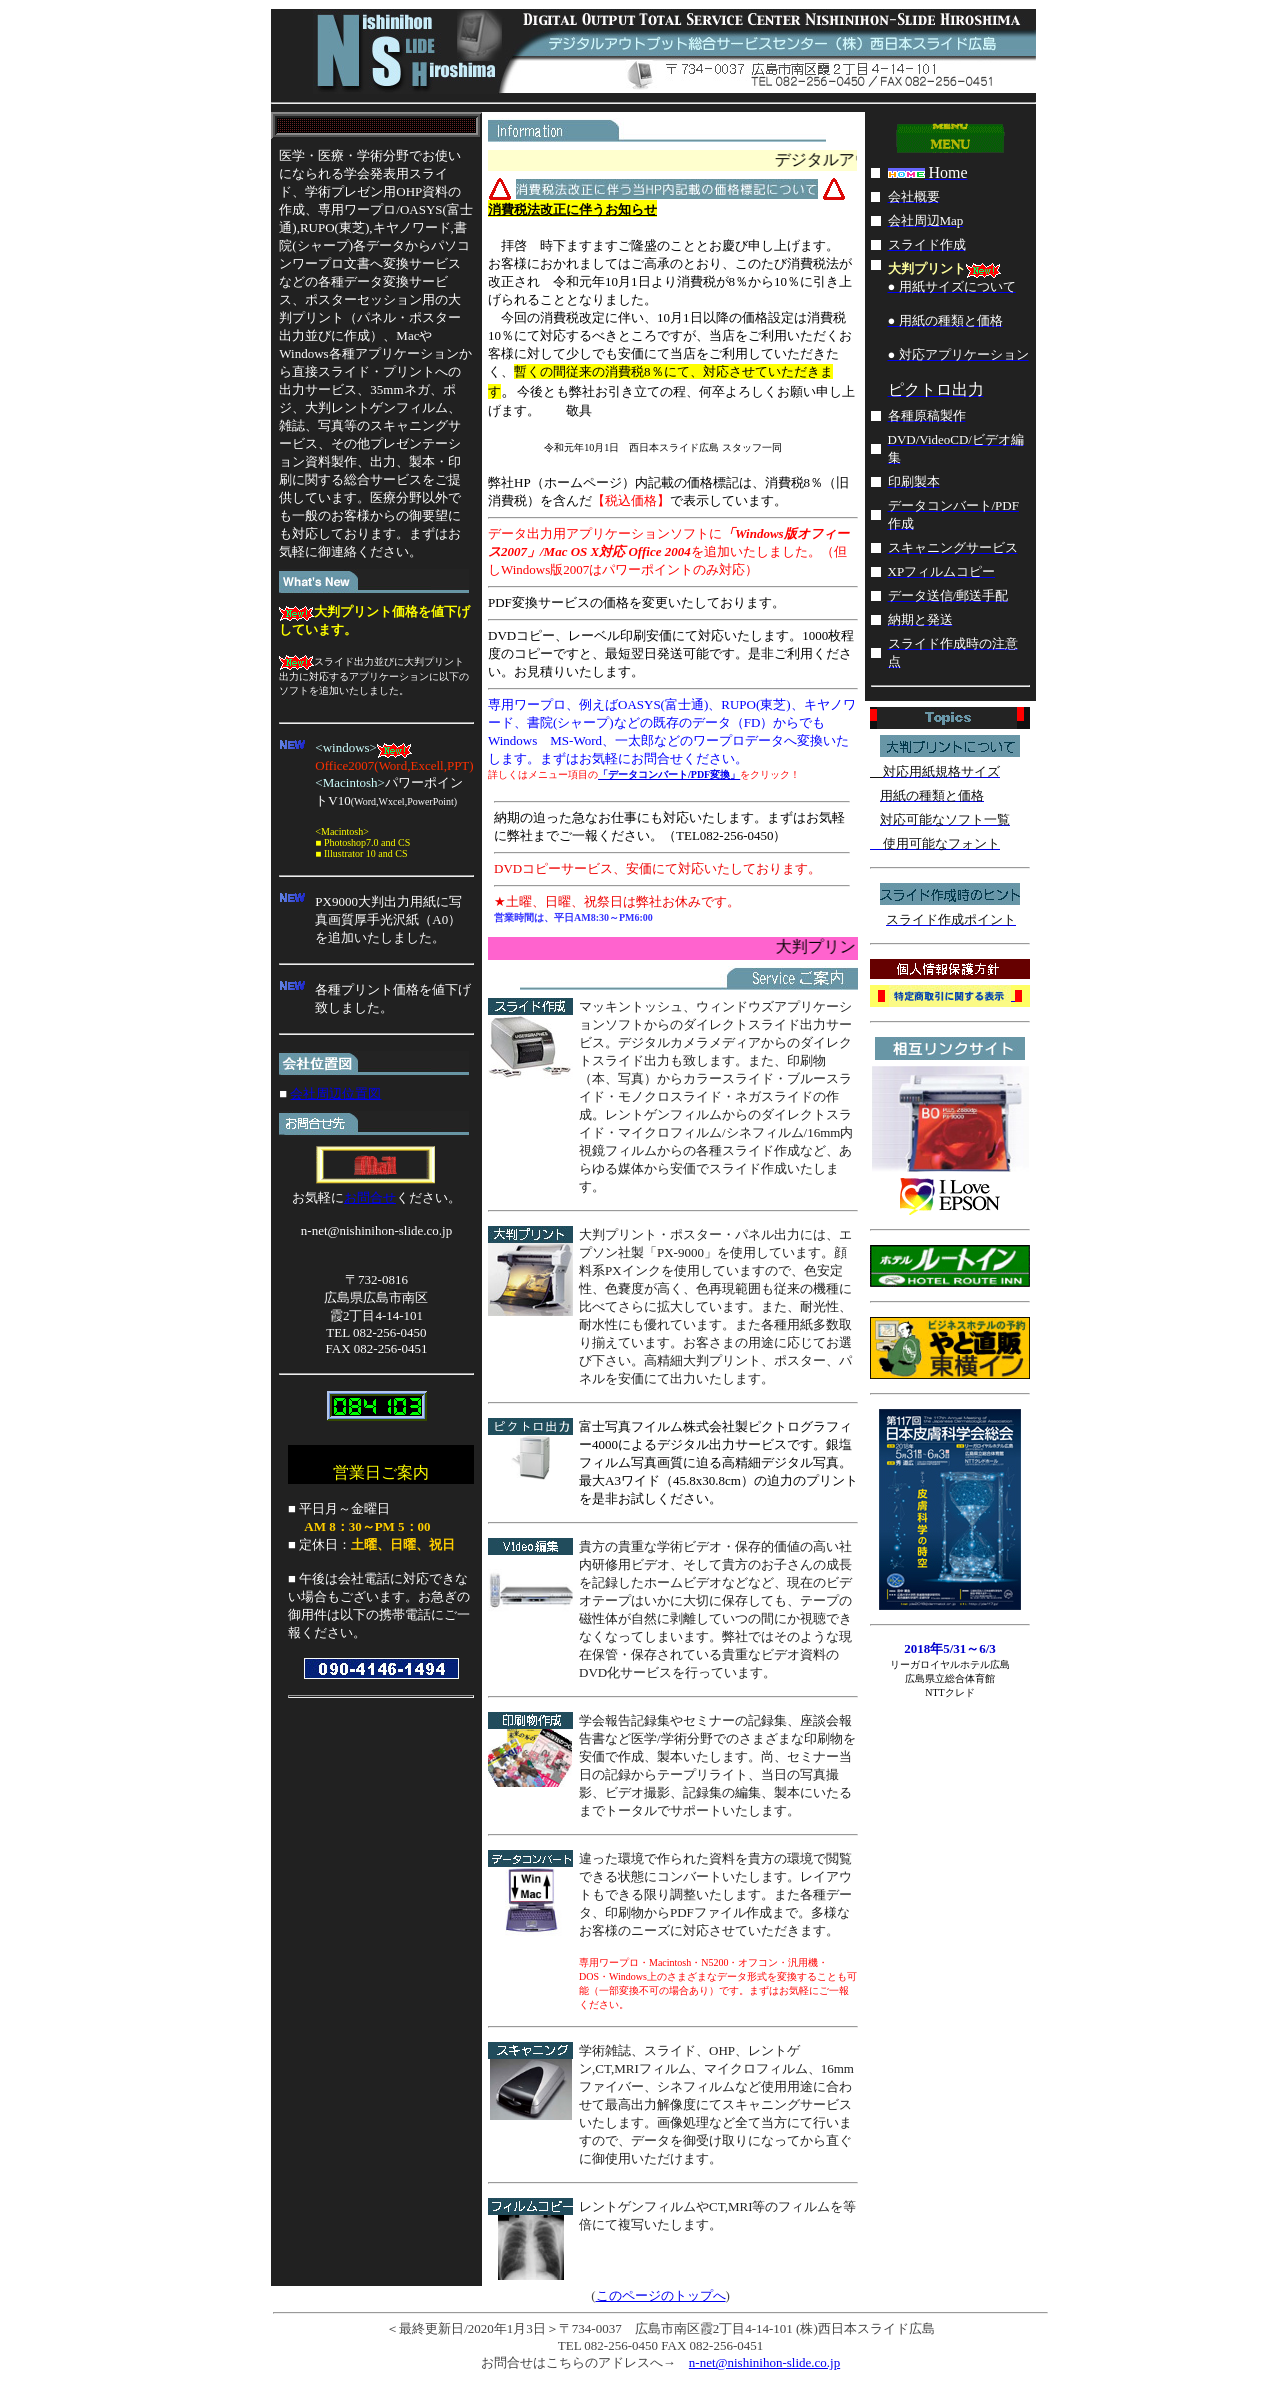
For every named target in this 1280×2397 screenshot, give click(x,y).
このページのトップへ (661, 2295)
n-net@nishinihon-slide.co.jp (764, 2362)
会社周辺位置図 (335, 1093)
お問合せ (370, 1197)
